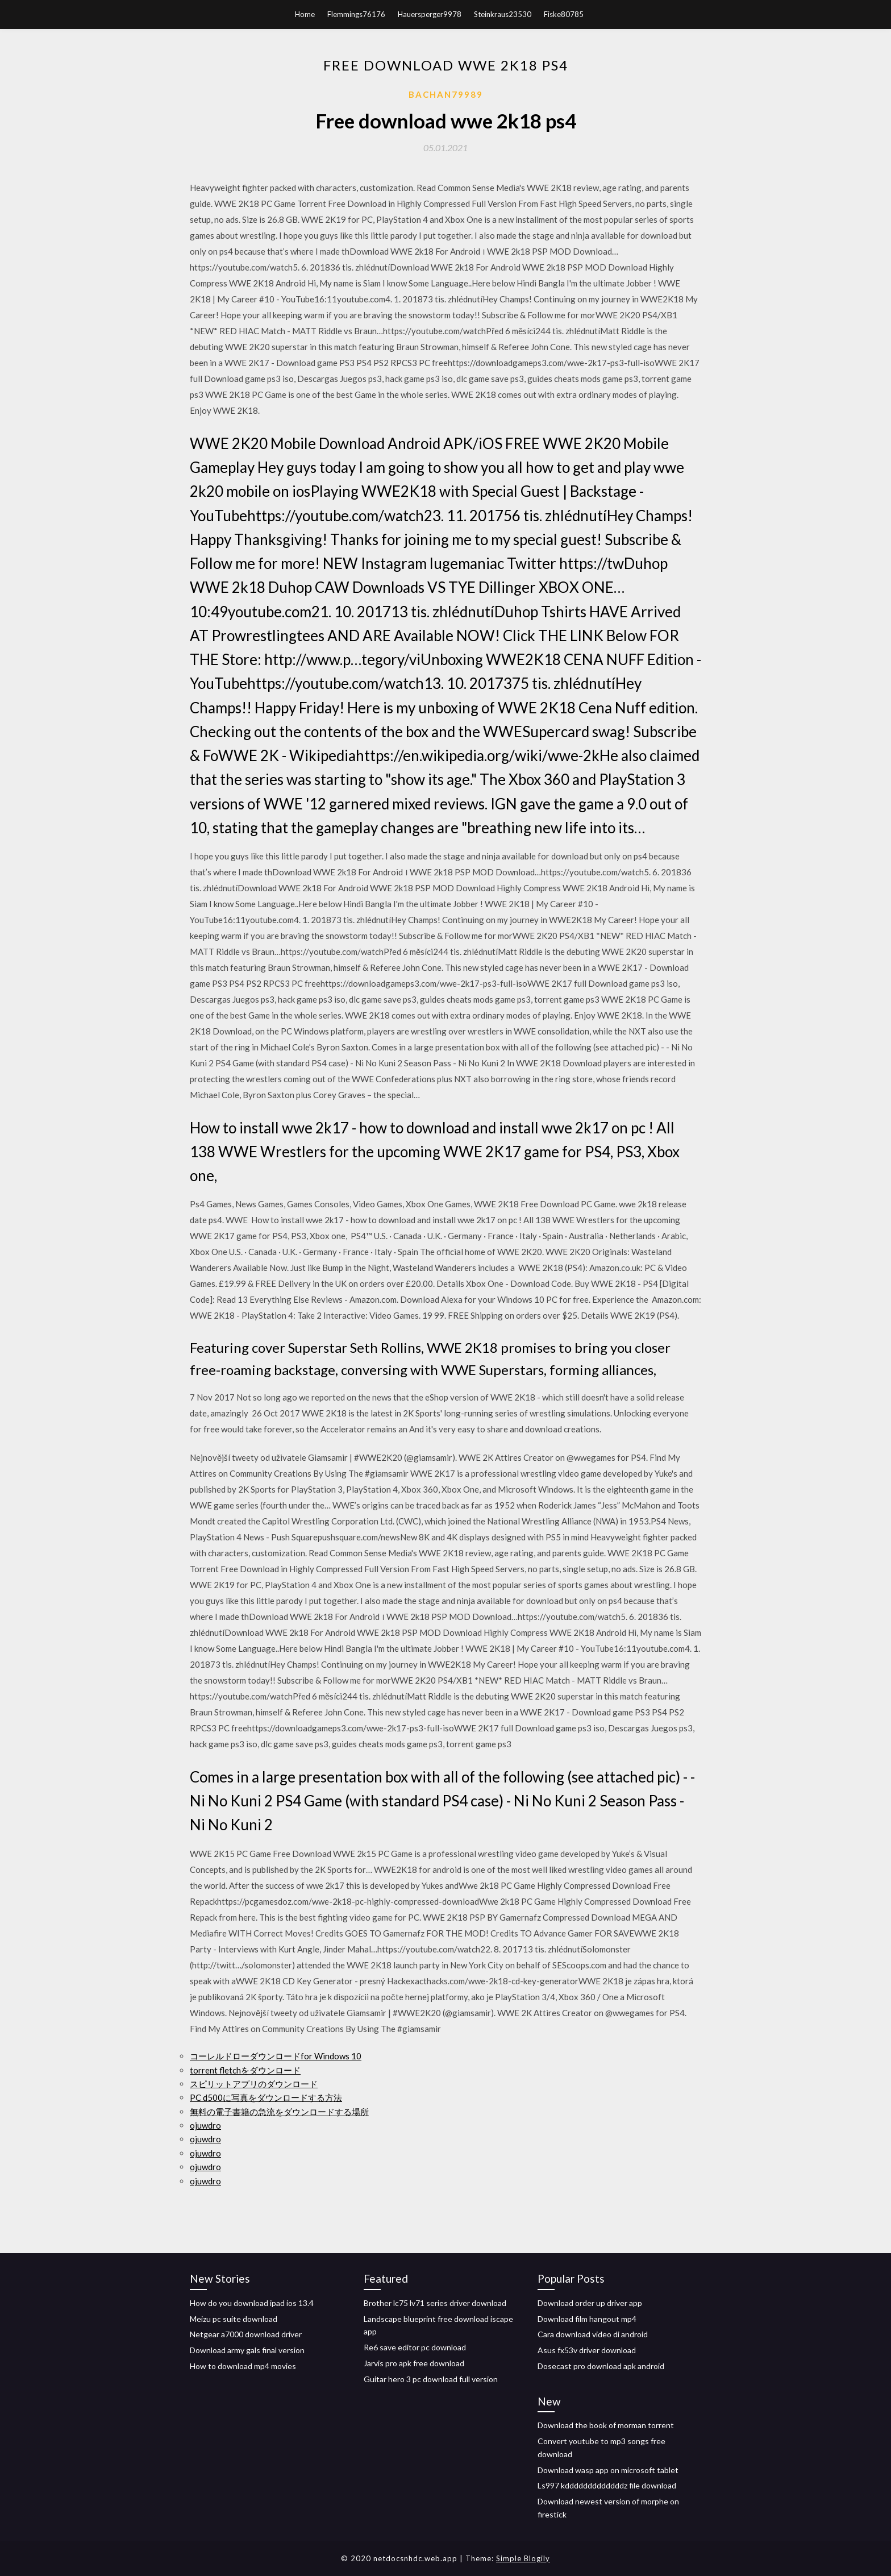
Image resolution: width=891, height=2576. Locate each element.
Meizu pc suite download (233, 2319)
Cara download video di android (593, 2334)
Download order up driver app (590, 2303)
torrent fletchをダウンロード (245, 2070)
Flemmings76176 (356, 14)
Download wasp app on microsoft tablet (608, 2470)
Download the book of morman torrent (606, 2425)
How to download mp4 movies (243, 2366)
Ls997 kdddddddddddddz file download (607, 2485)
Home (305, 14)
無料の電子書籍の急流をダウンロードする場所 (279, 2111)
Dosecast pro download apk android (601, 2366)
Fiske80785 (564, 14)
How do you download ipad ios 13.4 (252, 2303)
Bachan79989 (446, 94)
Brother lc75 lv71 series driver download (435, 2303)
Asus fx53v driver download (587, 2350)
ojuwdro (205, 2125)
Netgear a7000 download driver (246, 2334)
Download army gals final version (247, 2350)
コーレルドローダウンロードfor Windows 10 (275, 2056)
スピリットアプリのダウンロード (254, 2084)
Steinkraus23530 (502, 14)
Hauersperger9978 (429, 14)
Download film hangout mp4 (587, 2319)
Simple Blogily (523, 2558)
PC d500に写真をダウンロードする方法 (266, 2097)
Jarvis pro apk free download (414, 2363)
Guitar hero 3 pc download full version (431, 2379)
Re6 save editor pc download (415, 2347)
